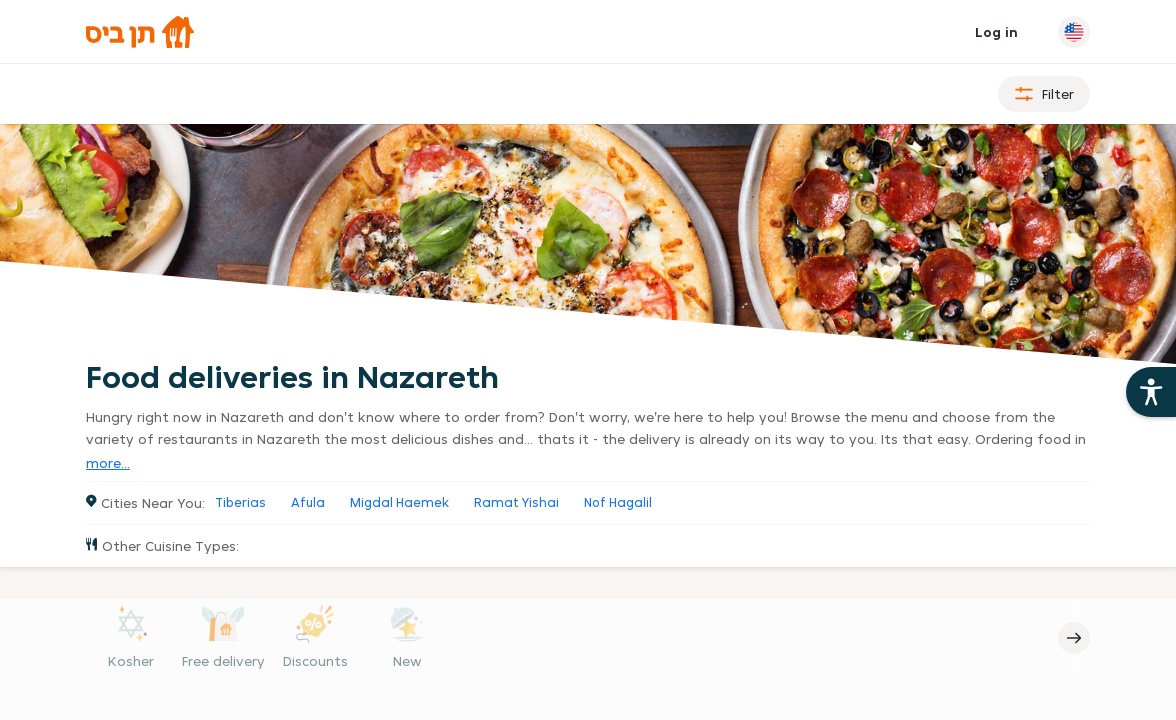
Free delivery (223, 661)
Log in (996, 32)
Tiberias (240, 502)
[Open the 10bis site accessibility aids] (1151, 392)
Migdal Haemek (399, 502)
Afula (308, 502)
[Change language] (1074, 32)
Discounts (315, 661)
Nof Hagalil (618, 502)
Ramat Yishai (516, 502)
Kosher (131, 661)
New (407, 661)
